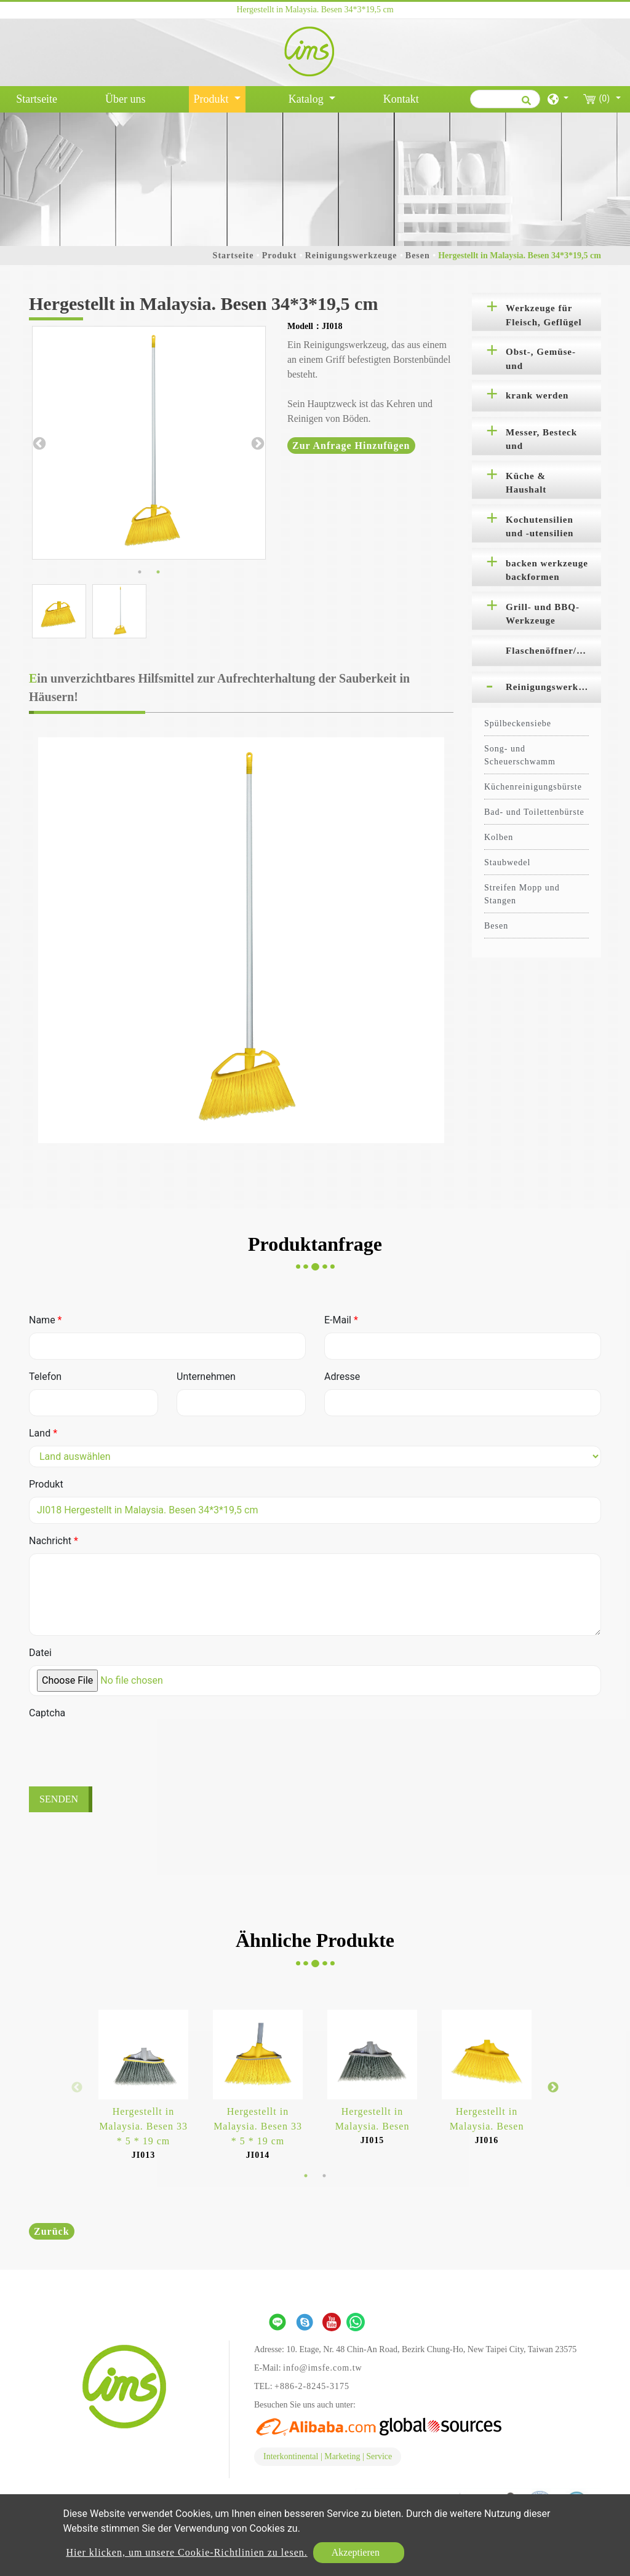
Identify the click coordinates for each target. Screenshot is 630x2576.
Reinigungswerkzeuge (351, 255)
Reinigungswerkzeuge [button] (553, 687)
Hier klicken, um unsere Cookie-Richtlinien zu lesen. (186, 2552)
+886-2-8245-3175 (311, 2386)
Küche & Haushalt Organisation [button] (535, 485)
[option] (149, 443)
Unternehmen (206, 1376)
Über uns (125, 99)
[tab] (536, 312)
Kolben (498, 837)
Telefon (45, 1376)
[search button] (524, 104)
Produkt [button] (213, 99)
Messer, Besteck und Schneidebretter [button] (542, 441)
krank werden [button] (537, 395)
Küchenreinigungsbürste (533, 786)
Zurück (52, 2231)
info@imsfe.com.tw (322, 2367)
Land (43, 1433)
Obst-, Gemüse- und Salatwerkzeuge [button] (541, 361)
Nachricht (53, 1541)
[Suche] (505, 99)
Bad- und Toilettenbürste (534, 812)
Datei (40, 1653)
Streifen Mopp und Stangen (522, 894)
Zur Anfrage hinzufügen (351, 445)
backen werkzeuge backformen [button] (547, 570)
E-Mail (341, 1320)
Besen (417, 255)
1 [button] (140, 572)
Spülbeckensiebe (517, 723)
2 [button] (158, 572)
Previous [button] (38, 443)
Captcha (47, 1713)
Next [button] (256, 443)
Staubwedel (507, 862)
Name (45, 1320)
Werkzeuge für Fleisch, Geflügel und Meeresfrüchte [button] (544, 317)
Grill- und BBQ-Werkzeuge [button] (543, 614)
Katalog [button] (307, 99)
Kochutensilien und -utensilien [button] (539, 527)
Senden (58, 1799)
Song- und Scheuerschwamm (520, 755)
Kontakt (401, 99)
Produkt (279, 255)
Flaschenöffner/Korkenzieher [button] (553, 651)
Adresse (342, 1376)
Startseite (39, 97)
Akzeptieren (356, 2552)
